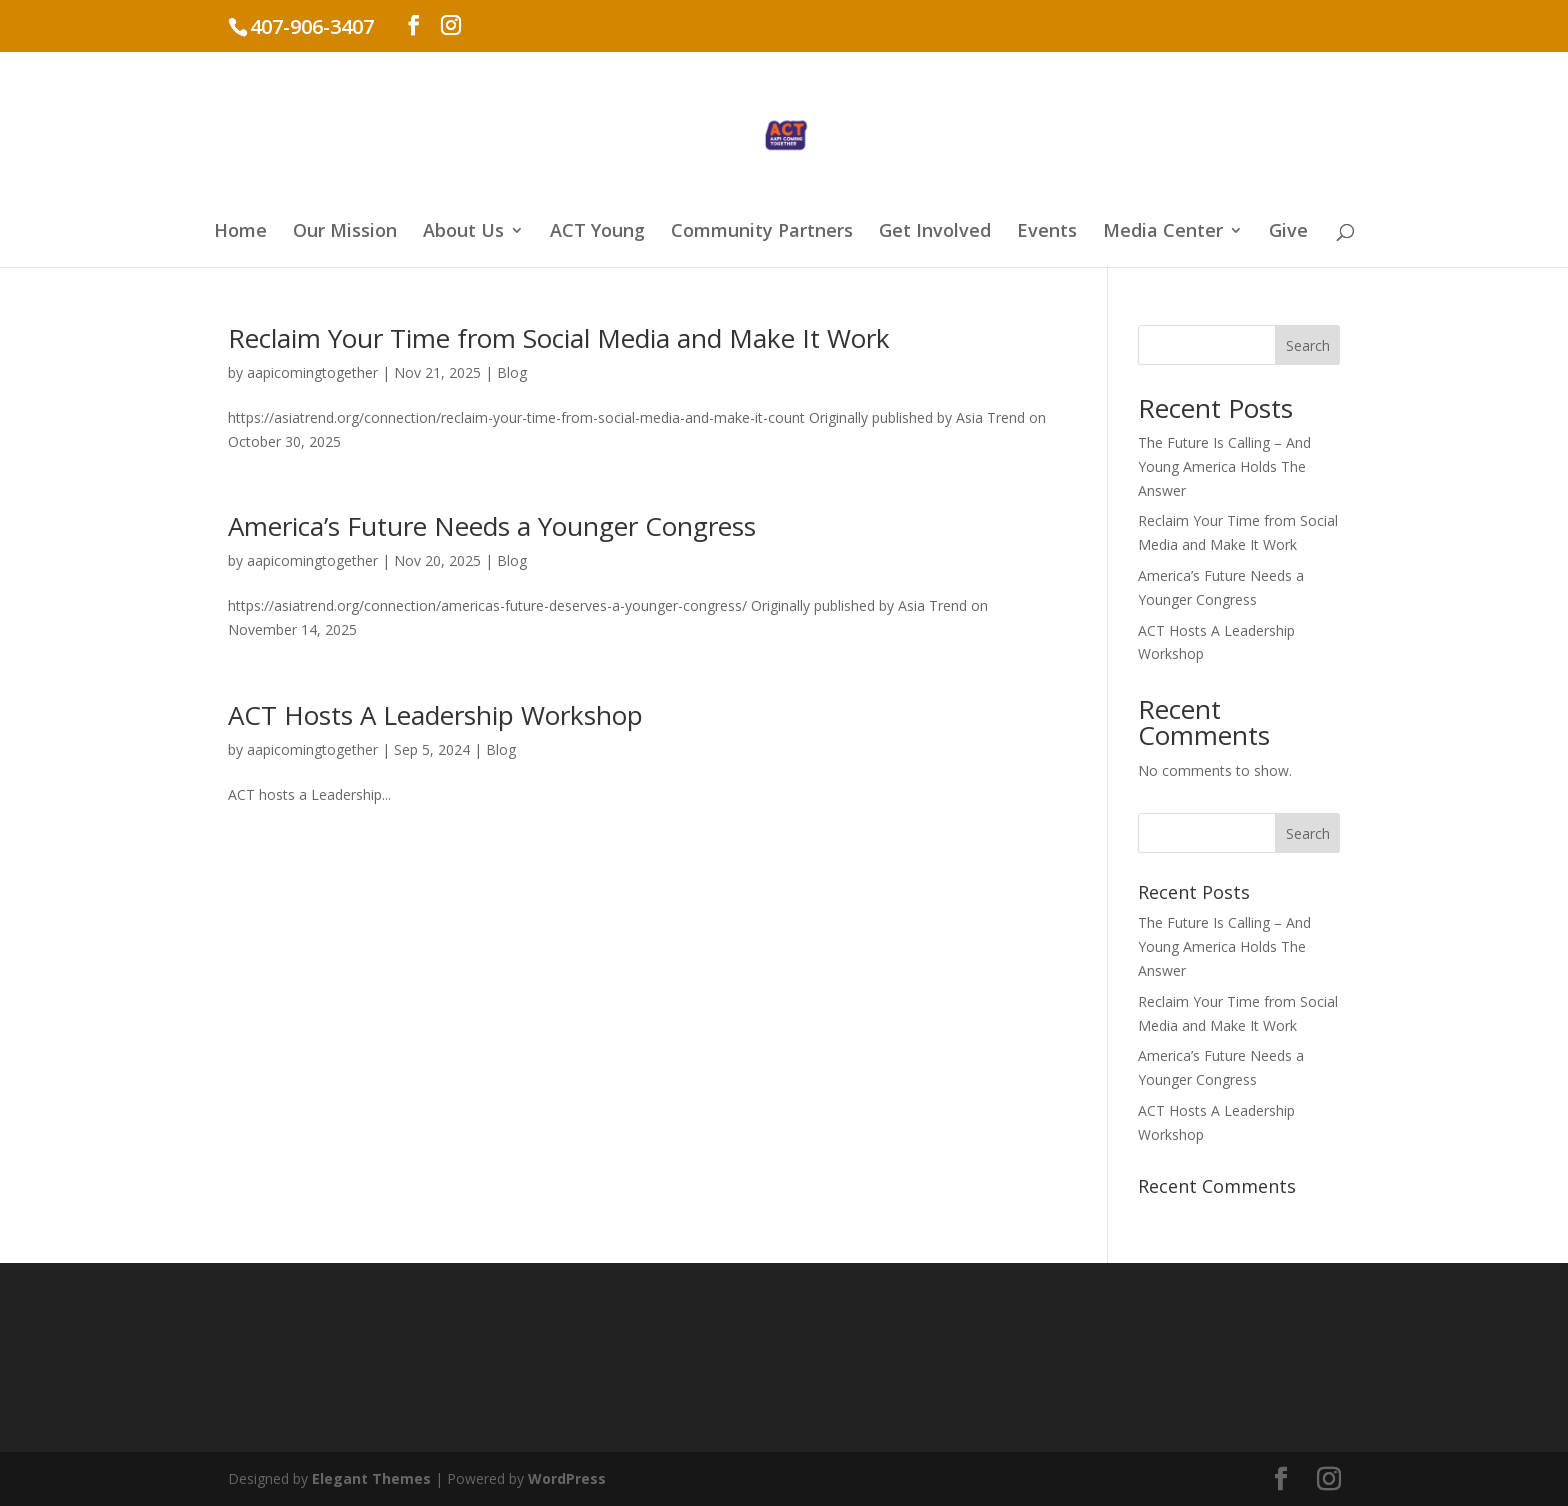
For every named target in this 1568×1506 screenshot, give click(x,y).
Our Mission (345, 232)
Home (240, 232)
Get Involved (935, 232)
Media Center (1163, 232)
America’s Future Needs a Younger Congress (492, 526)
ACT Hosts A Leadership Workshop (435, 715)
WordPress (567, 1478)
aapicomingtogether (312, 372)
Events (1047, 232)
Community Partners (762, 232)
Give (1288, 232)
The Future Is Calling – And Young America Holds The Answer (1224, 466)
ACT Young (597, 232)
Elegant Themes (371, 1478)
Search (1308, 345)
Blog (512, 372)
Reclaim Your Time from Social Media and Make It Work (559, 338)
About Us (463, 232)
